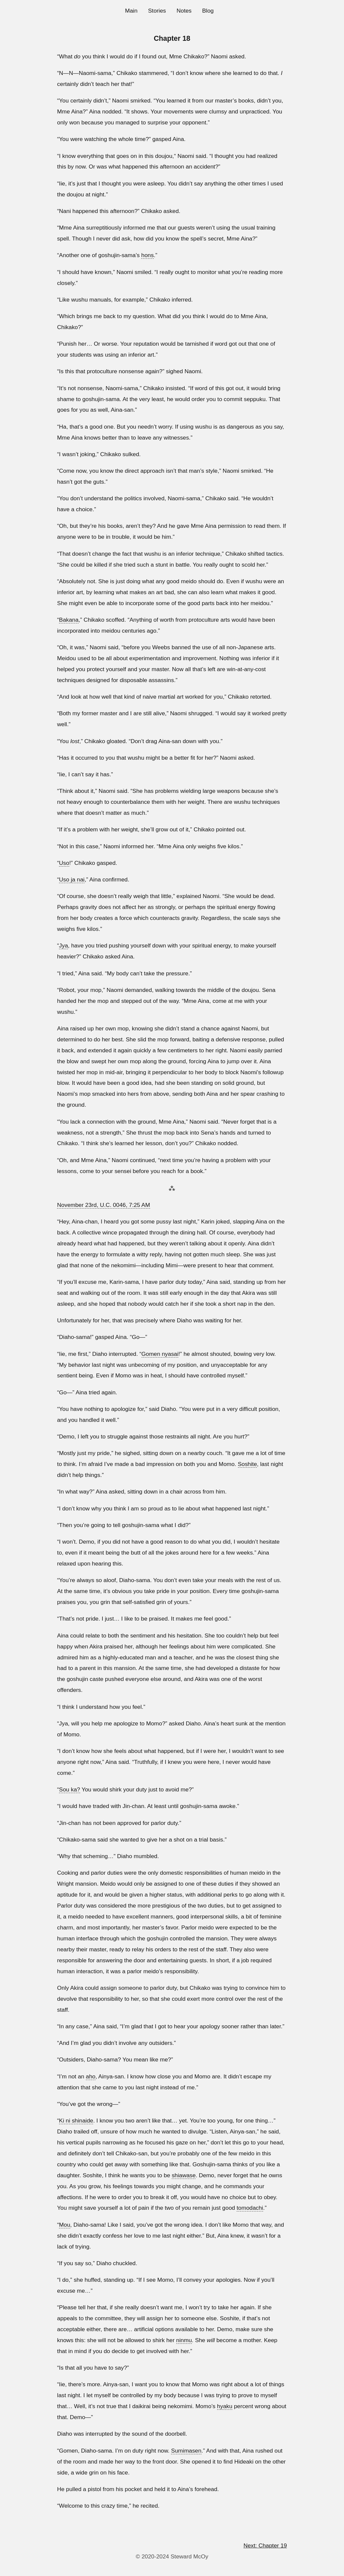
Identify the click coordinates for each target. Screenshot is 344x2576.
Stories (157, 10)
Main (131, 10)
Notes (184, 10)
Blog (208, 10)
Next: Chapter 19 (265, 2545)
